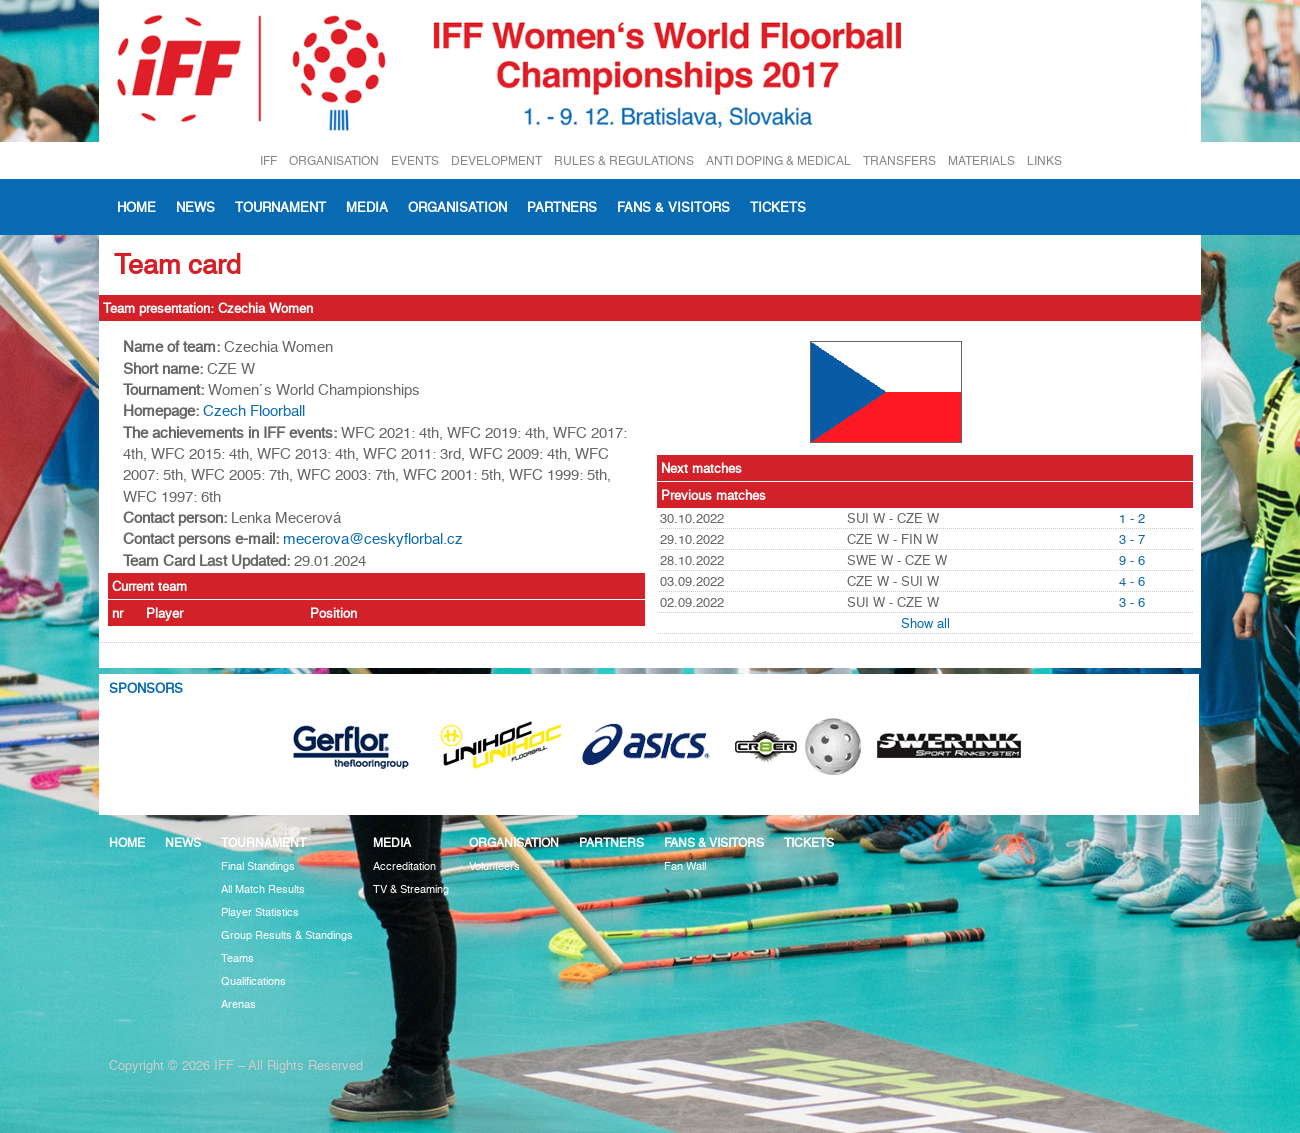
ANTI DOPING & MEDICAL (778, 160)
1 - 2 (1132, 518)
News (195, 207)
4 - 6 (1132, 581)
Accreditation (404, 866)
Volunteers (494, 866)
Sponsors (146, 688)
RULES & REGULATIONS (624, 160)
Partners (562, 207)
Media (367, 207)
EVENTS (415, 160)
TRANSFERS (899, 160)
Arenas (238, 1004)
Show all (925, 623)
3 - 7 (1132, 539)
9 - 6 (1132, 560)
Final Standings (258, 866)
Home (136, 207)
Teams (237, 958)
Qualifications (253, 981)
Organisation (457, 207)
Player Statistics (260, 912)
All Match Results (263, 889)
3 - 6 (1132, 602)
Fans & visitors (673, 207)
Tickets (778, 207)
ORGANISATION (334, 160)
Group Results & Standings (287, 935)
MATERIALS (981, 160)
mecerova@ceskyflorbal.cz (373, 539)
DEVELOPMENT (496, 160)
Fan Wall (685, 866)
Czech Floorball (254, 411)
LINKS (1044, 160)
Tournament (280, 207)
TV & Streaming (411, 889)
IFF (268, 160)
